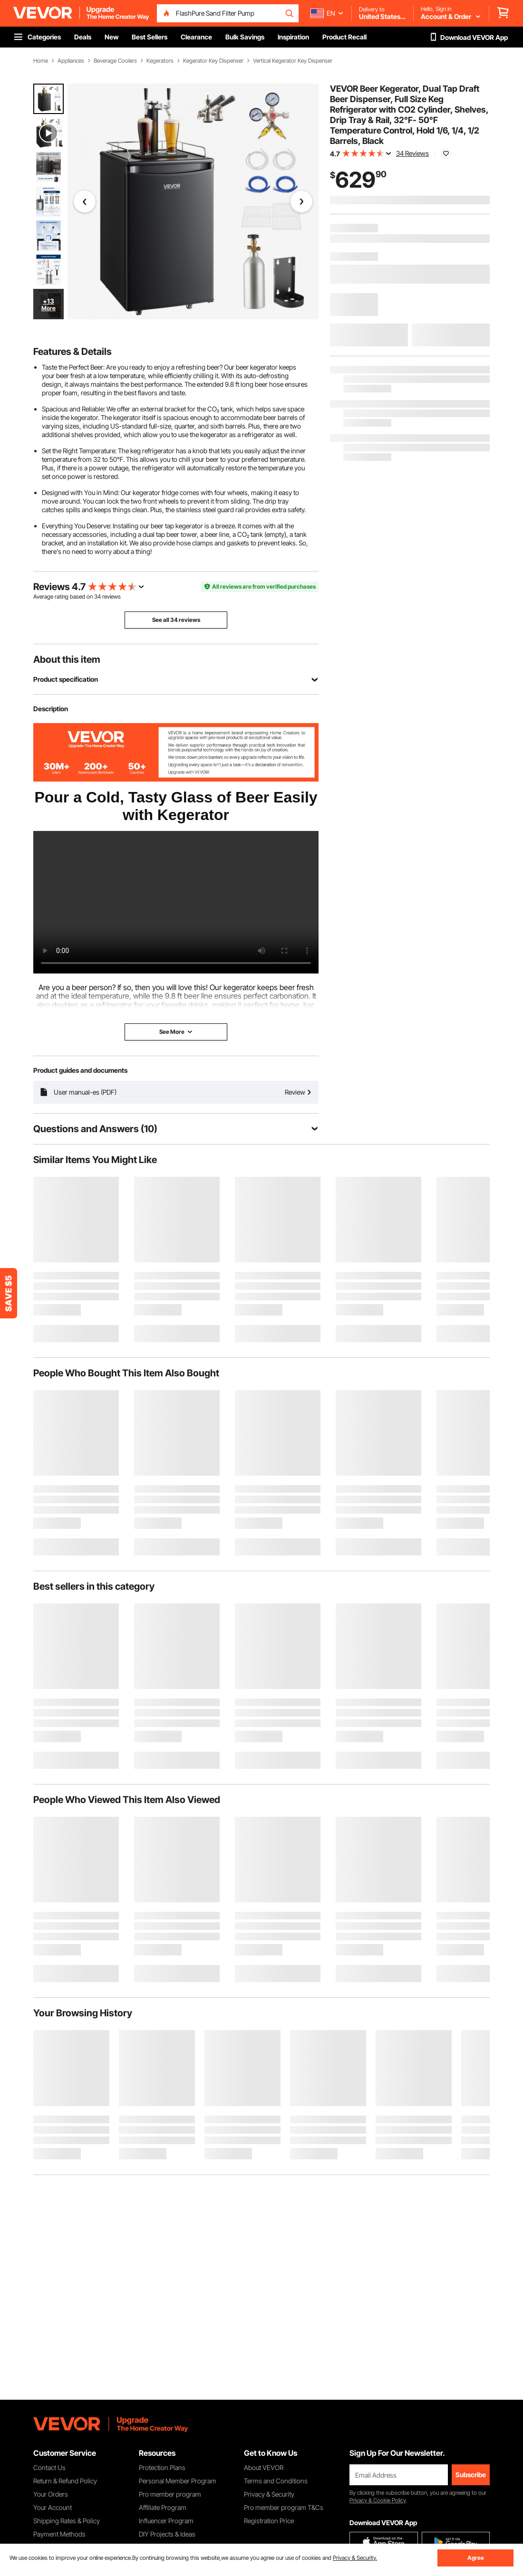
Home (40, 60)
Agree (475, 2557)
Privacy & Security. (355, 2557)
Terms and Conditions (276, 2481)
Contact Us (49, 2467)
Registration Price (269, 2521)
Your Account (52, 2507)
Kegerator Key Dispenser (213, 60)
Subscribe (470, 2475)
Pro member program (170, 2494)
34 (97, 596)
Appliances (71, 60)
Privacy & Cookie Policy (377, 2500)
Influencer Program (166, 2521)
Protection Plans (162, 2467)
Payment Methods (59, 2534)
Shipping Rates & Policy (66, 2521)
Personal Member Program (177, 2481)
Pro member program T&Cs (283, 2507)
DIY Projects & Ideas (167, 2534)
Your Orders (50, 2494)
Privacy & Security (269, 2494)
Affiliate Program (162, 2507)
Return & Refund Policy (65, 2481)
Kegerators (160, 60)
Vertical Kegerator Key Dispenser (292, 60)
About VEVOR (263, 2467)
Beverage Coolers (115, 60)
